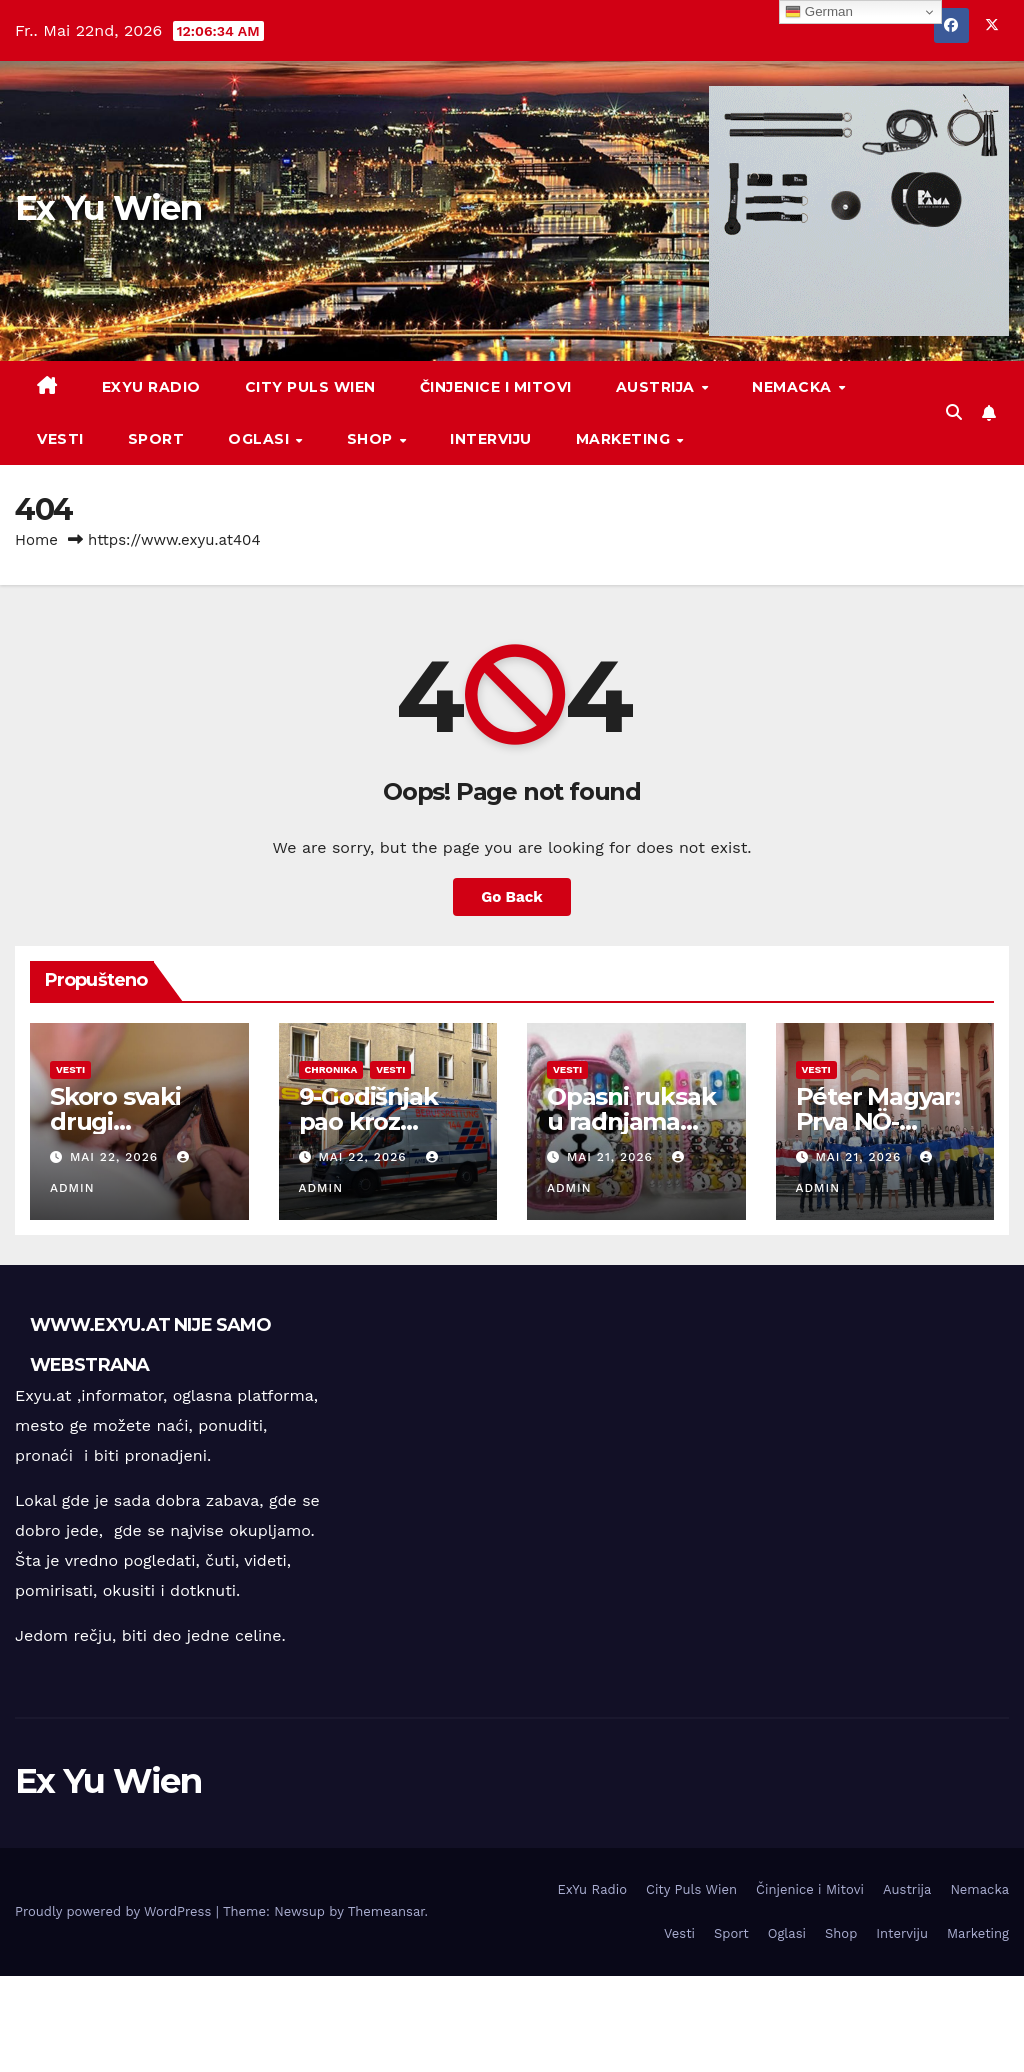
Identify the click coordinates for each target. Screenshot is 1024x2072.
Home (36, 540)
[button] (954, 412)
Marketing (625, 439)
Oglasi (261, 439)
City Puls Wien (310, 387)
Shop (372, 439)
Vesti (60, 439)
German (819, 12)
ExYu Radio (151, 387)
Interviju (491, 439)
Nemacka (794, 387)
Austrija (658, 387)
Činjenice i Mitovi (496, 387)
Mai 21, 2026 (612, 1157)
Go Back (512, 897)
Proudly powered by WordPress (115, 1911)
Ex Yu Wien (108, 208)
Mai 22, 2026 (116, 1157)
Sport (156, 439)
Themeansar (386, 1911)
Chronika (331, 1069)
